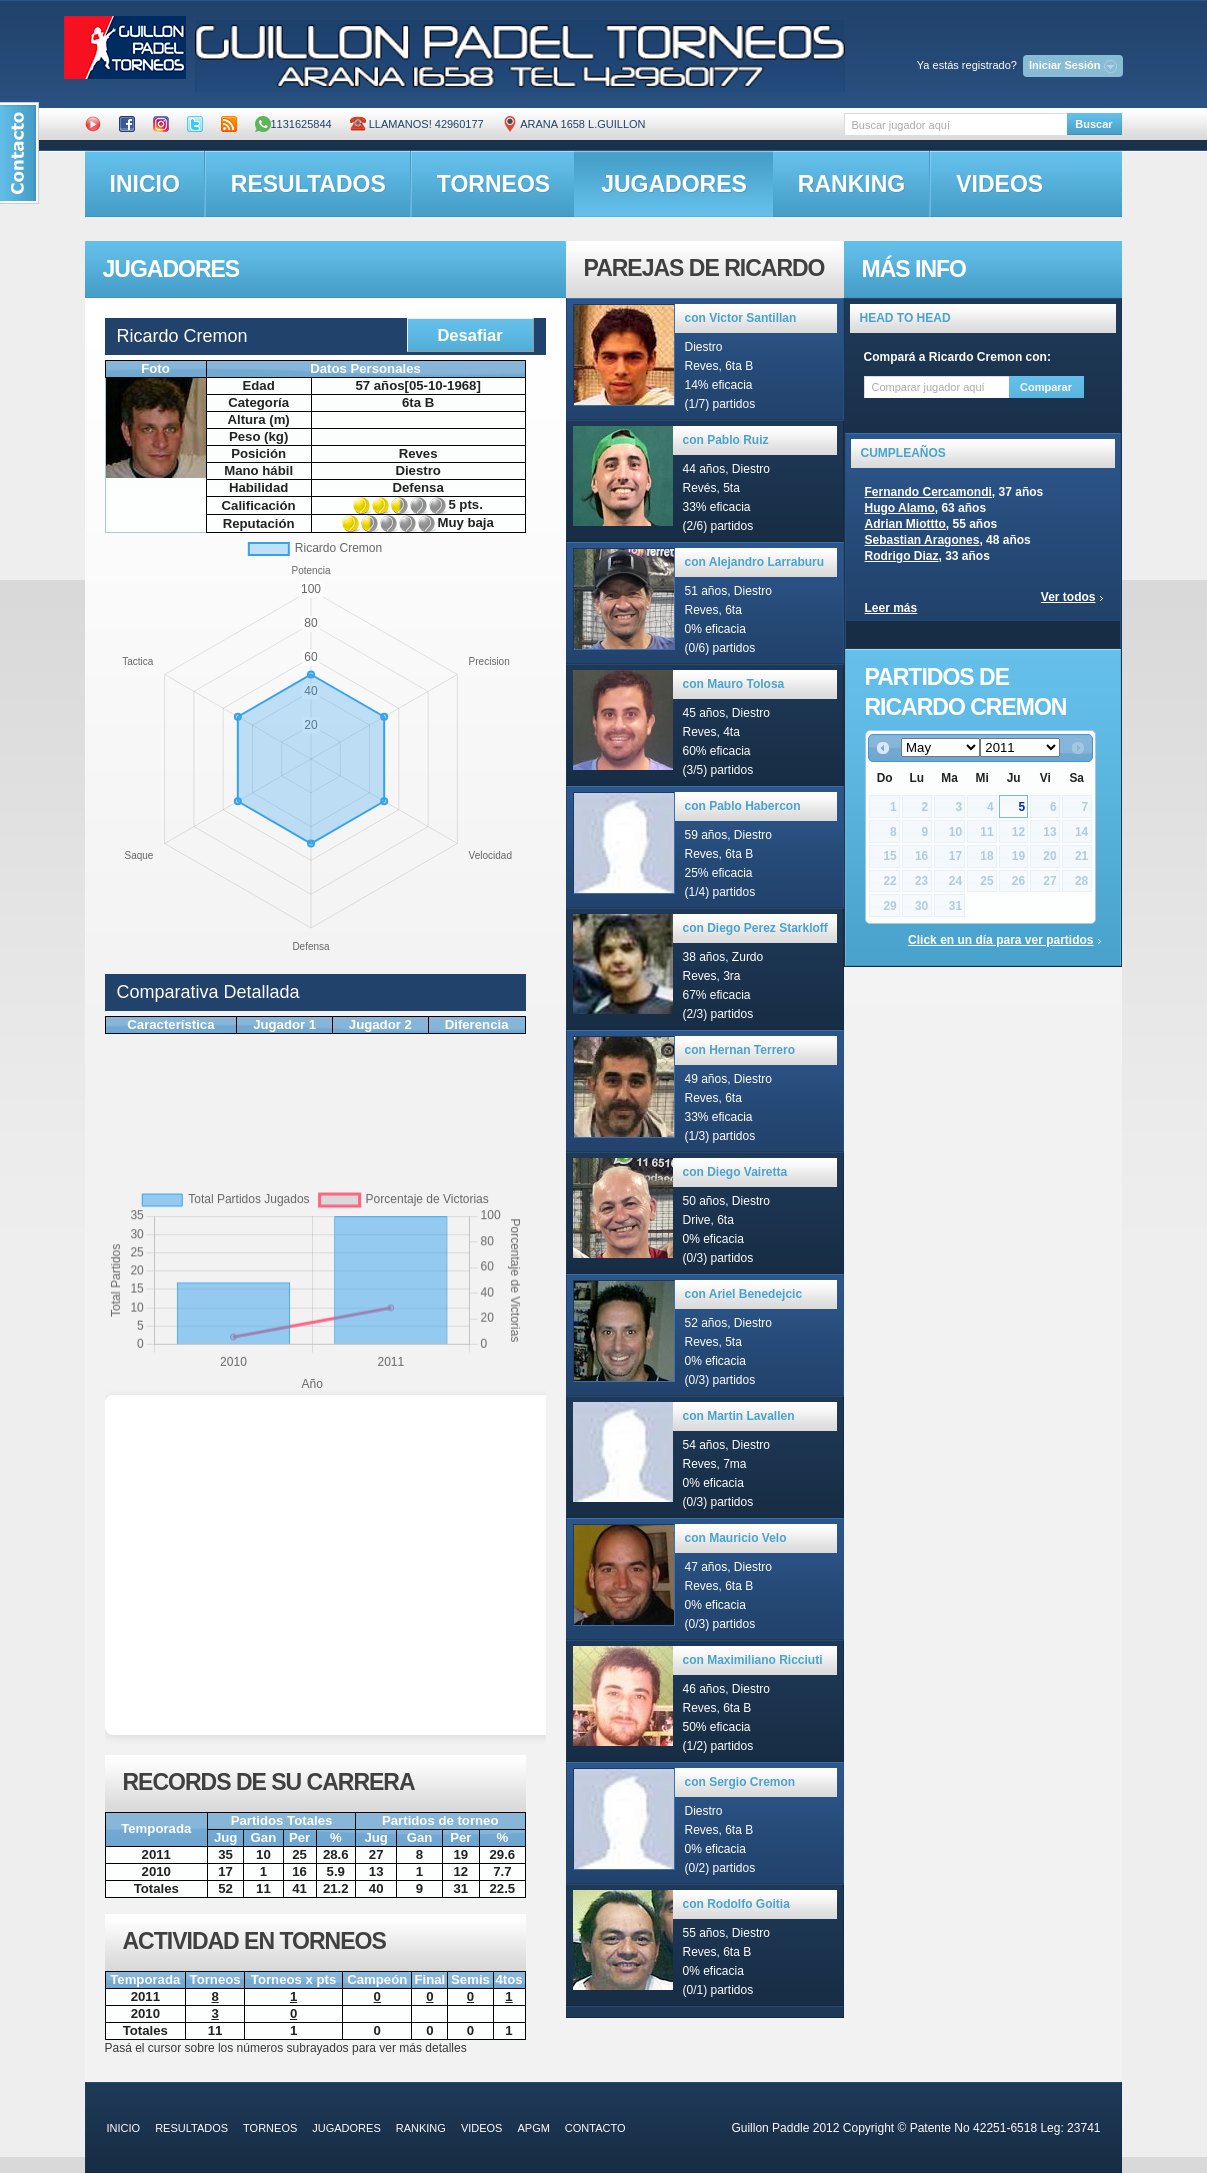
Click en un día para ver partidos (1000, 940)
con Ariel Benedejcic (744, 1294)
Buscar (1093, 124)
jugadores (674, 184)
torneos (493, 184)
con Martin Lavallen (739, 1416)
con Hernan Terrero (740, 1050)
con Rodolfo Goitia (736, 1904)
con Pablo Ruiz (726, 440)
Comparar (1046, 387)
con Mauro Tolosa (734, 684)
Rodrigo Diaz (902, 556)
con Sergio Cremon (740, 1782)
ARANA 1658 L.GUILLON (574, 124)
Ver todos (1068, 597)
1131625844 (293, 124)
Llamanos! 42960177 (417, 124)
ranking (851, 184)
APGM (533, 2128)
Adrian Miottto (905, 524)
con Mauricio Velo (736, 1538)
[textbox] (955, 124)
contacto (595, 2128)
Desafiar (469, 335)
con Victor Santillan (741, 318)
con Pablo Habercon (743, 806)
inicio (145, 184)
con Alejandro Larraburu (755, 562)
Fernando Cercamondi (928, 492)
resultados (308, 184)
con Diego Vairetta (735, 1172)
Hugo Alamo (900, 508)
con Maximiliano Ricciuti (753, 1660)
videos (999, 184)
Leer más (891, 608)
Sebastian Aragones (922, 540)
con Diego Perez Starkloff (755, 928)
